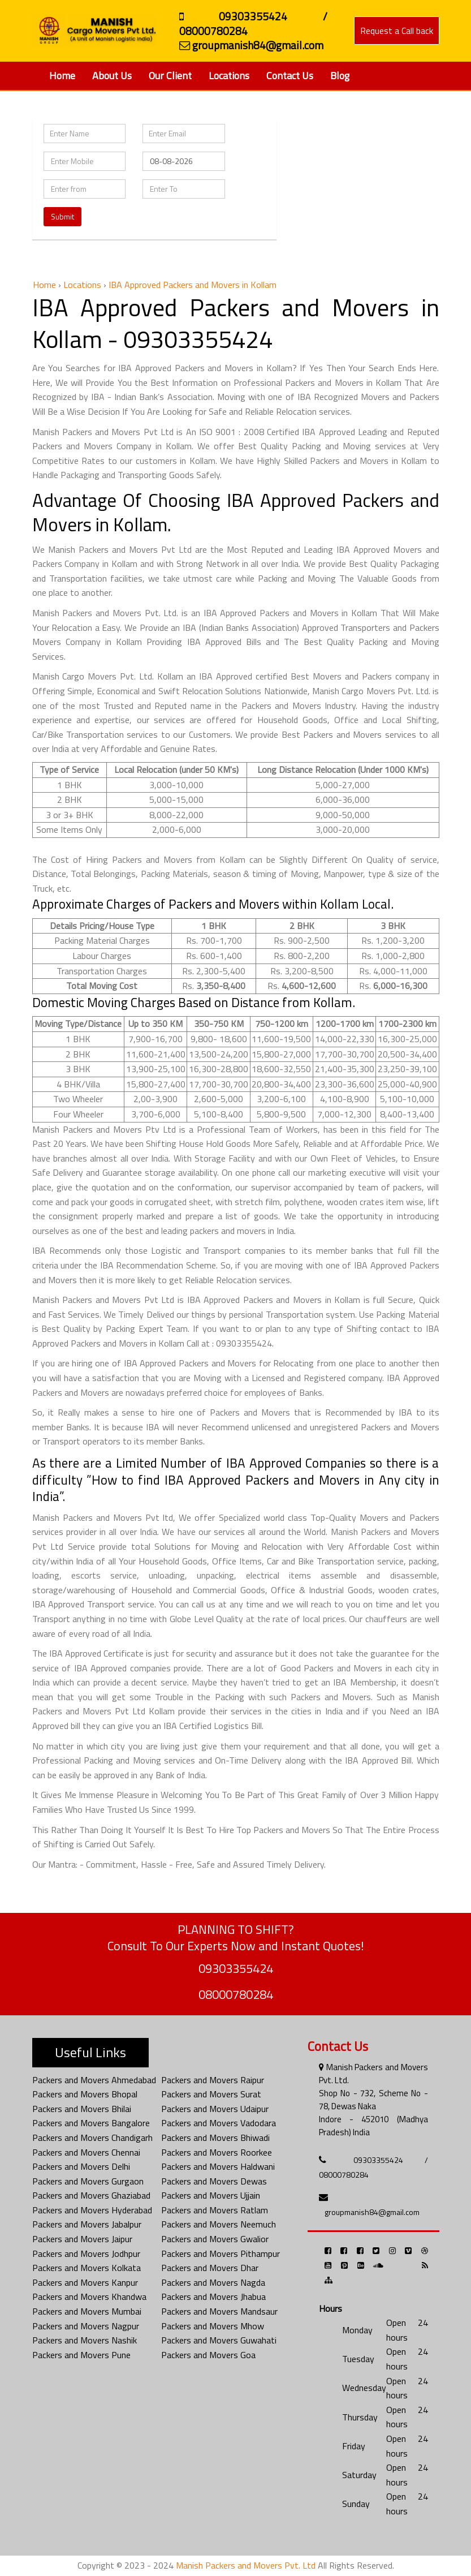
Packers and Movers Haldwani (218, 2166)
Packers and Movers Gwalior (215, 2239)
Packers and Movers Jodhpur (86, 2253)
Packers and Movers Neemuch (218, 2224)
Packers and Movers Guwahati (218, 2340)
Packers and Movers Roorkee (216, 2152)
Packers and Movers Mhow (212, 2326)
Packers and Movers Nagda (213, 2282)
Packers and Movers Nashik (84, 2340)
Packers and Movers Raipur (212, 2080)
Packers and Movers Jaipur (82, 2239)
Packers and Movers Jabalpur (86, 2224)
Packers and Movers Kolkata (86, 2267)
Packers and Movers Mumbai (86, 2311)
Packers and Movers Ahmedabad (94, 2080)
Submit (62, 216)
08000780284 (235, 1994)
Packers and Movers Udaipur (215, 2108)
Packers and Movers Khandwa (89, 2296)
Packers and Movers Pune (81, 2355)
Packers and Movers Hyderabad (92, 2210)
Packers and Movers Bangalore (91, 2123)
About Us (112, 75)
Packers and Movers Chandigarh (92, 2137)
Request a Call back (396, 30)
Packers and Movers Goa (208, 2355)
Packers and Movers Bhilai (81, 2108)
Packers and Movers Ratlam (214, 2210)
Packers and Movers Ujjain (210, 2195)
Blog (339, 75)
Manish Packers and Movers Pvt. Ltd (246, 2565)
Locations (229, 75)
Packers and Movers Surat (211, 2094)
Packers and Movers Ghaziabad (91, 2195)
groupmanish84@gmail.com (372, 2212)
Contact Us (289, 75)
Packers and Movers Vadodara (218, 2123)
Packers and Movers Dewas (214, 2181)
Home (62, 75)
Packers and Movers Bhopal (84, 2094)
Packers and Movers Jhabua (213, 2296)
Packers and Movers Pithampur (220, 2253)
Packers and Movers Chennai (86, 2152)
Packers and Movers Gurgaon (88, 2181)
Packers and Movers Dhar (209, 2267)
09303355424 (235, 1968)
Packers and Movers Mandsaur (219, 2311)
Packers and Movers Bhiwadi (215, 2137)
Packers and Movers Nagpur (85, 2326)
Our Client (170, 75)
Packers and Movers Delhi (81, 2166)
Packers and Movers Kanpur (85, 2282)
